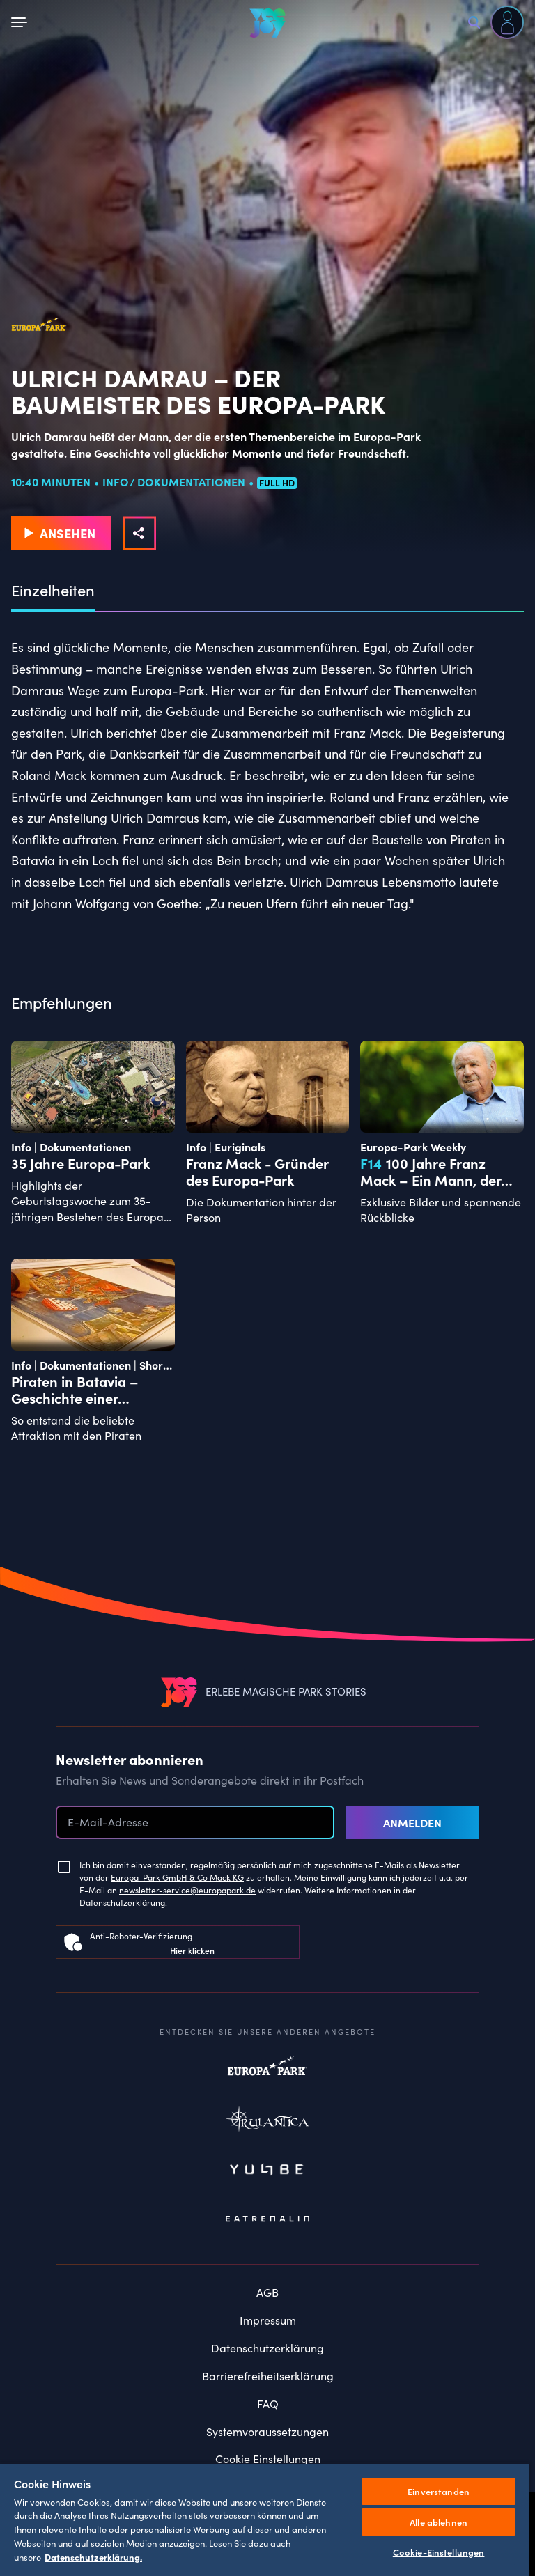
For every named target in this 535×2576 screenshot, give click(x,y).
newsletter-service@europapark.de (187, 1889)
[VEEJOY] (267, 22)
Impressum (268, 2320)
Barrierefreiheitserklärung (268, 2375)
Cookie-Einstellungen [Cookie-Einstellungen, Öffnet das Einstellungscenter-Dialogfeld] (439, 2552)
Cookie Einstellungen (267, 2458)
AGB (267, 2292)
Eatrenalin (267, 2219)
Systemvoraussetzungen (267, 2431)
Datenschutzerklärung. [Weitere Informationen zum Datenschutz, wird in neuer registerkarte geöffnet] (93, 2556)
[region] (264, 2519)
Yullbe (267, 2170)
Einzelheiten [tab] (53, 590)
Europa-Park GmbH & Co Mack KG (177, 1877)
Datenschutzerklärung (122, 1902)
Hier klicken (192, 1950)
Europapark (267, 2073)
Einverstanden (439, 2491)
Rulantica (267, 2121)
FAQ (268, 2403)
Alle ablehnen (438, 2522)
